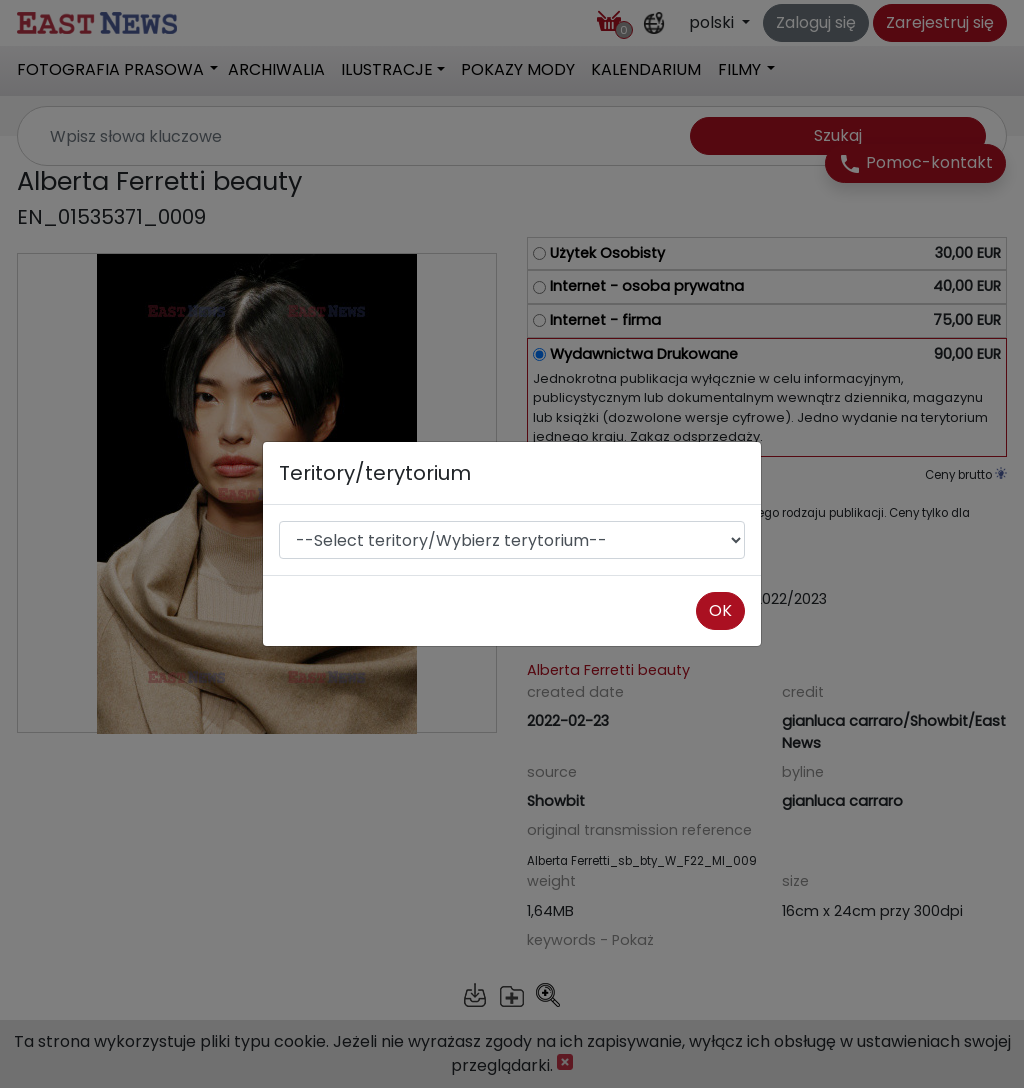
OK (720, 610)
